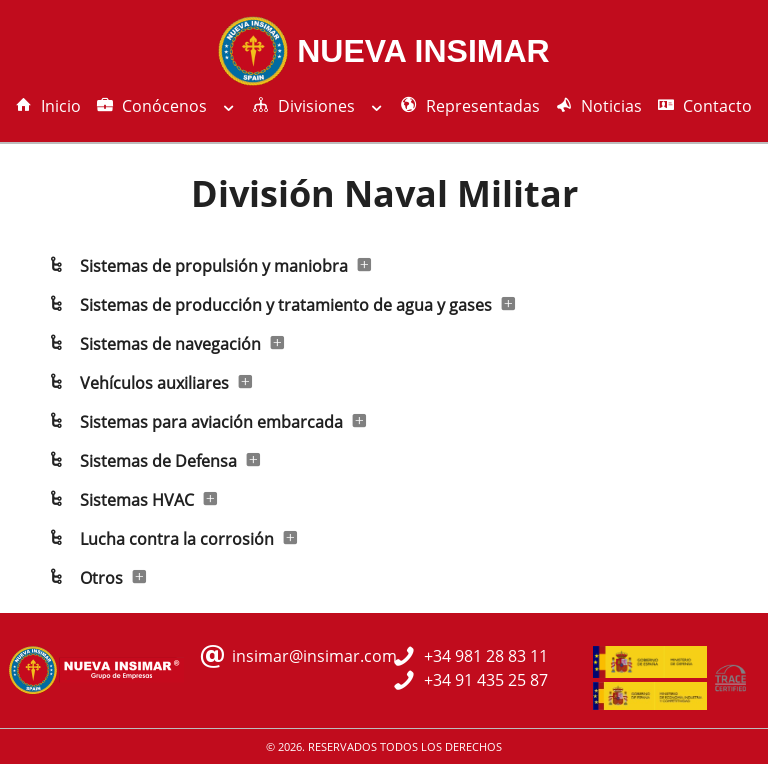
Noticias (599, 106)
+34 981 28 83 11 (486, 656)
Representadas (470, 106)
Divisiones (319, 106)
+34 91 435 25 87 (486, 680)
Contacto (705, 106)
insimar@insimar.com (314, 656)
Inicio (48, 106)
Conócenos (167, 106)
